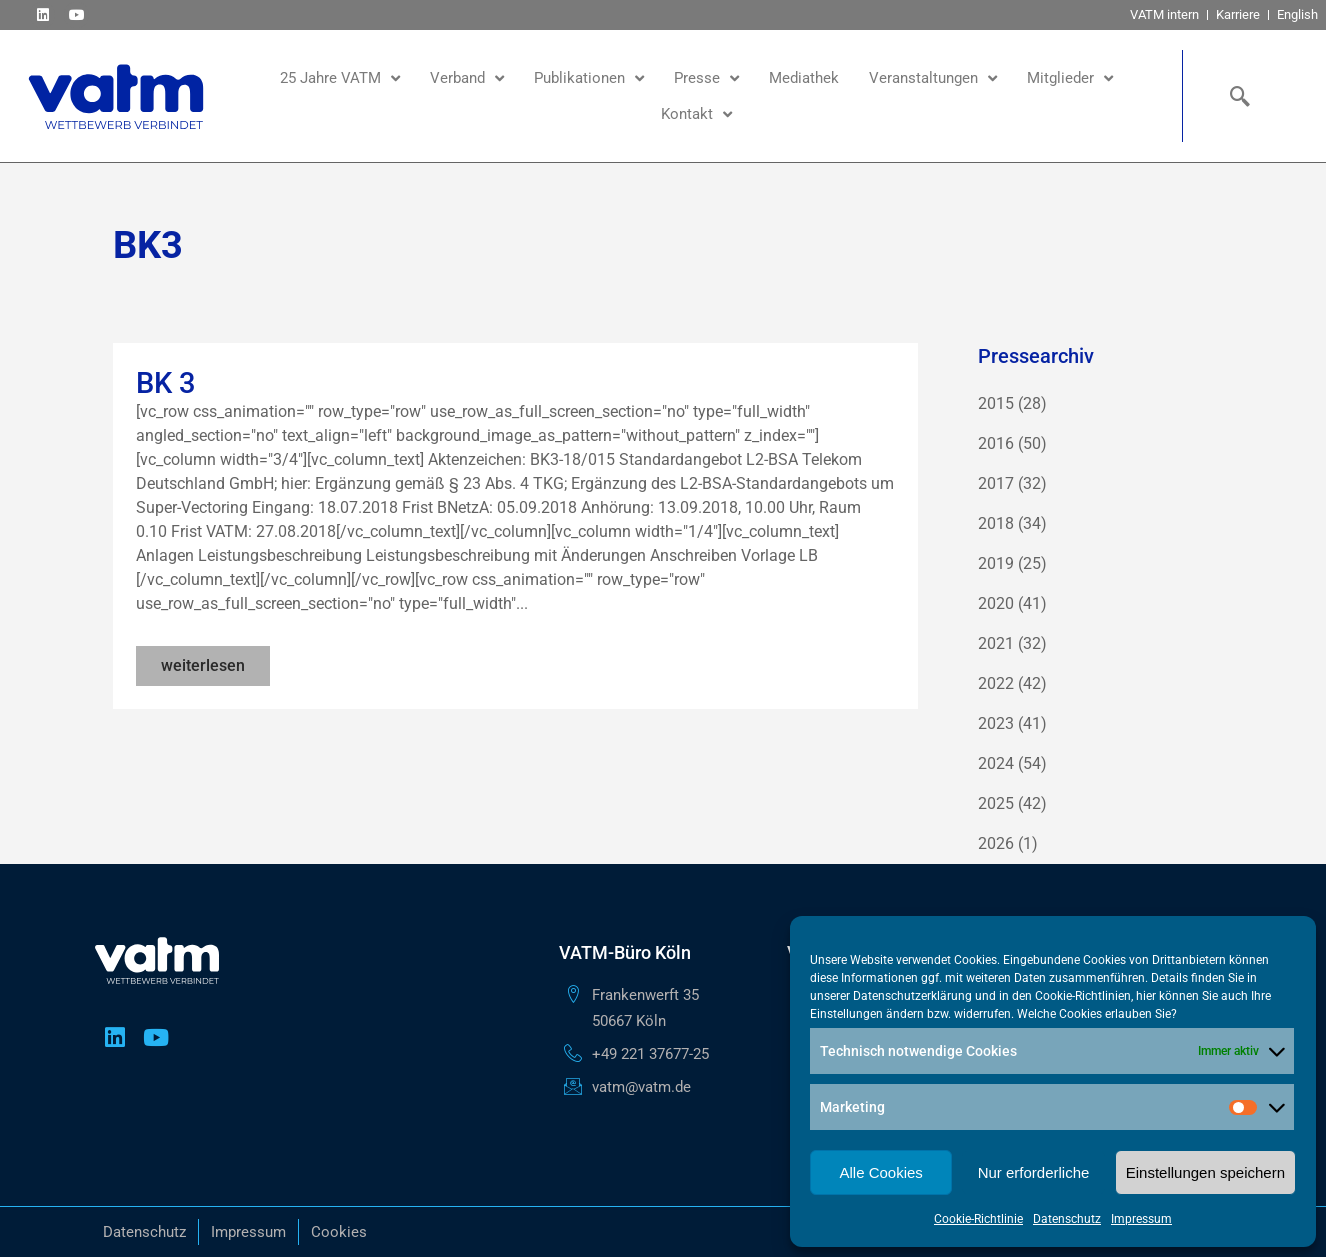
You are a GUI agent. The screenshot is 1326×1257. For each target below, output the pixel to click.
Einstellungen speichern (1205, 1172)
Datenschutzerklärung (912, 996)
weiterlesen (203, 665)
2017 (996, 483)
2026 (996, 843)
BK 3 (165, 383)
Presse (706, 78)
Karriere (1238, 14)
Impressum (1141, 1219)
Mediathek (804, 78)
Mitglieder (1070, 78)
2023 (996, 723)
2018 (996, 523)
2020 (996, 603)
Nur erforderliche (1034, 1172)
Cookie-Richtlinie (978, 1219)
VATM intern (1164, 14)
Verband (467, 78)
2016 (996, 443)
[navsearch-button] (1235, 96)
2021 (996, 643)
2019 (996, 563)
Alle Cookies (880, 1172)
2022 (996, 683)
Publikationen (589, 78)
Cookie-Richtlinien (1083, 996)
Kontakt (696, 114)
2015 (996, 403)
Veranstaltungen (933, 78)
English (1297, 14)
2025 (996, 803)
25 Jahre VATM (340, 78)
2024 (996, 763)
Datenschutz (1067, 1219)
